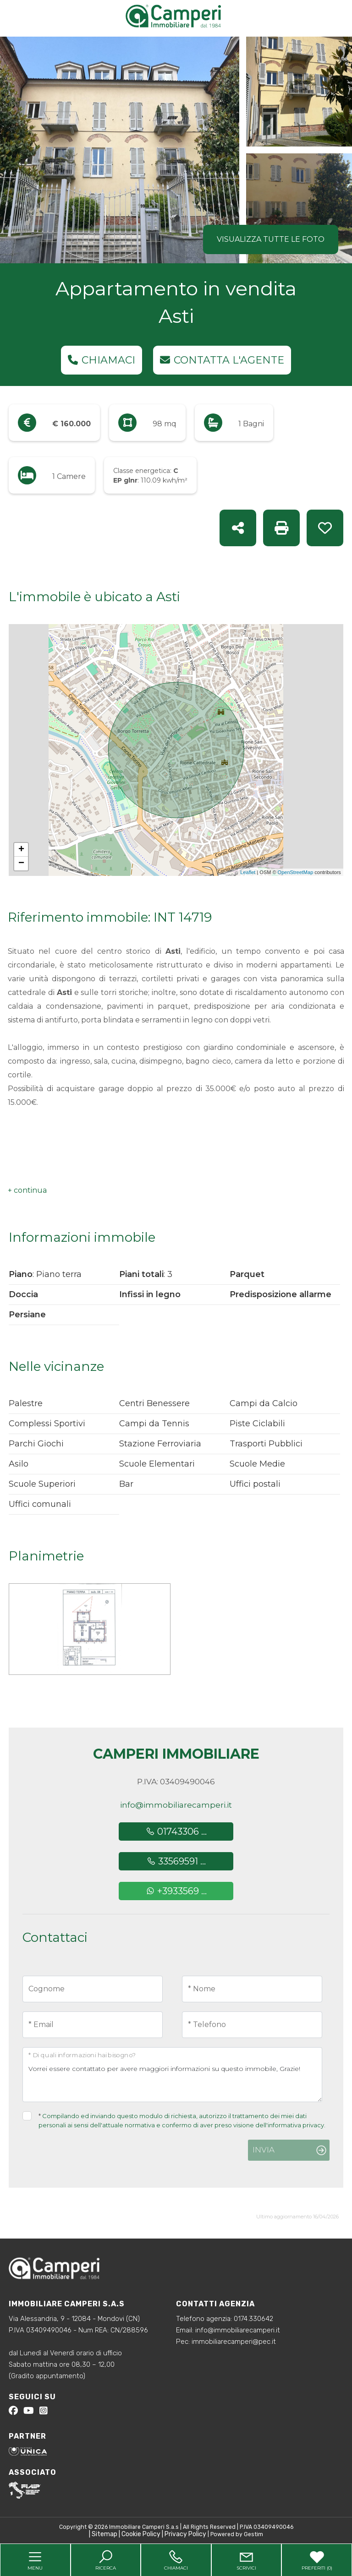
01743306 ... (176, 1831)
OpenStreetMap (296, 872)
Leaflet (247, 872)
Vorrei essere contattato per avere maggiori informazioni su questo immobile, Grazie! (172, 2074)
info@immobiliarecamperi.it (176, 1805)
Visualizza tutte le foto (270, 239)
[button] (27, 1190)
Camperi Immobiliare (176, 1753)
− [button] (21, 863)
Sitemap (104, 2534)
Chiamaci (101, 360)
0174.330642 (253, 2319)
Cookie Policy (140, 2534)
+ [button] (21, 850)
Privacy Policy (185, 2534)
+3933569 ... (176, 1891)
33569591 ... (176, 1861)
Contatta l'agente (222, 360)
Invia (264, 2149)
